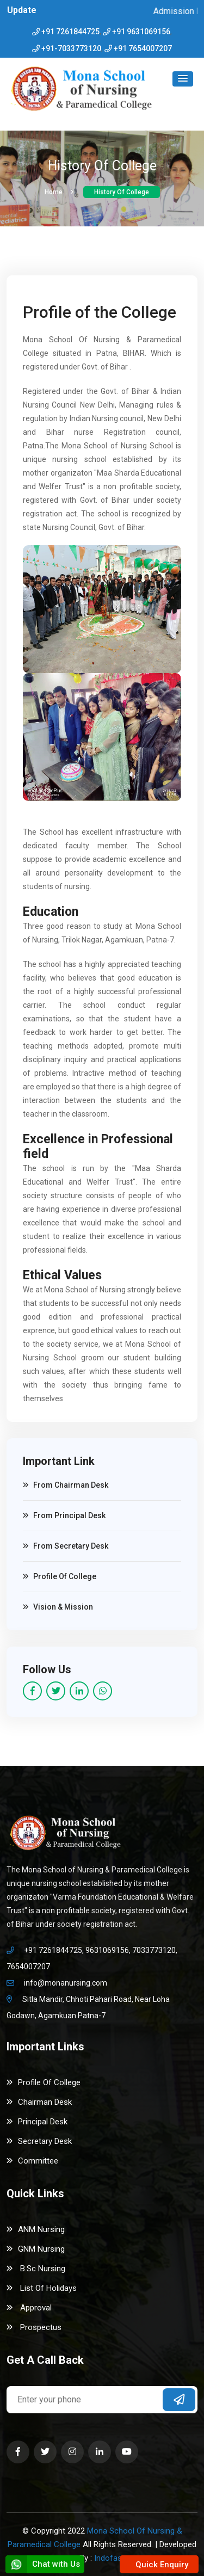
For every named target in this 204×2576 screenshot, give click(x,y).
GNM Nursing (36, 2249)
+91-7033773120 (71, 48)
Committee (32, 2161)
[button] (182, 79)
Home (59, 192)
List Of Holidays (42, 2288)
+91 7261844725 (70, 31)
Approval (29, 2308)
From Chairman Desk (65, 1485)
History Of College (121, 192)
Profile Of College (59, 1576)
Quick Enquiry (160, 2564)
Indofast (109, 2558)
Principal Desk (37, 2122)
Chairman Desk (39, 2102)
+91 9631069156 (141, 31)
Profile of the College (99, 312)
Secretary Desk (39, 2141)
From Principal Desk (64, 1515)
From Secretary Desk (65, 1546)
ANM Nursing (36, 2229)
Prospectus (34, 2327)
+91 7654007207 (143, 48)
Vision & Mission (58, 1607)
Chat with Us (42, 2564)
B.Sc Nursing (36, 2268)
